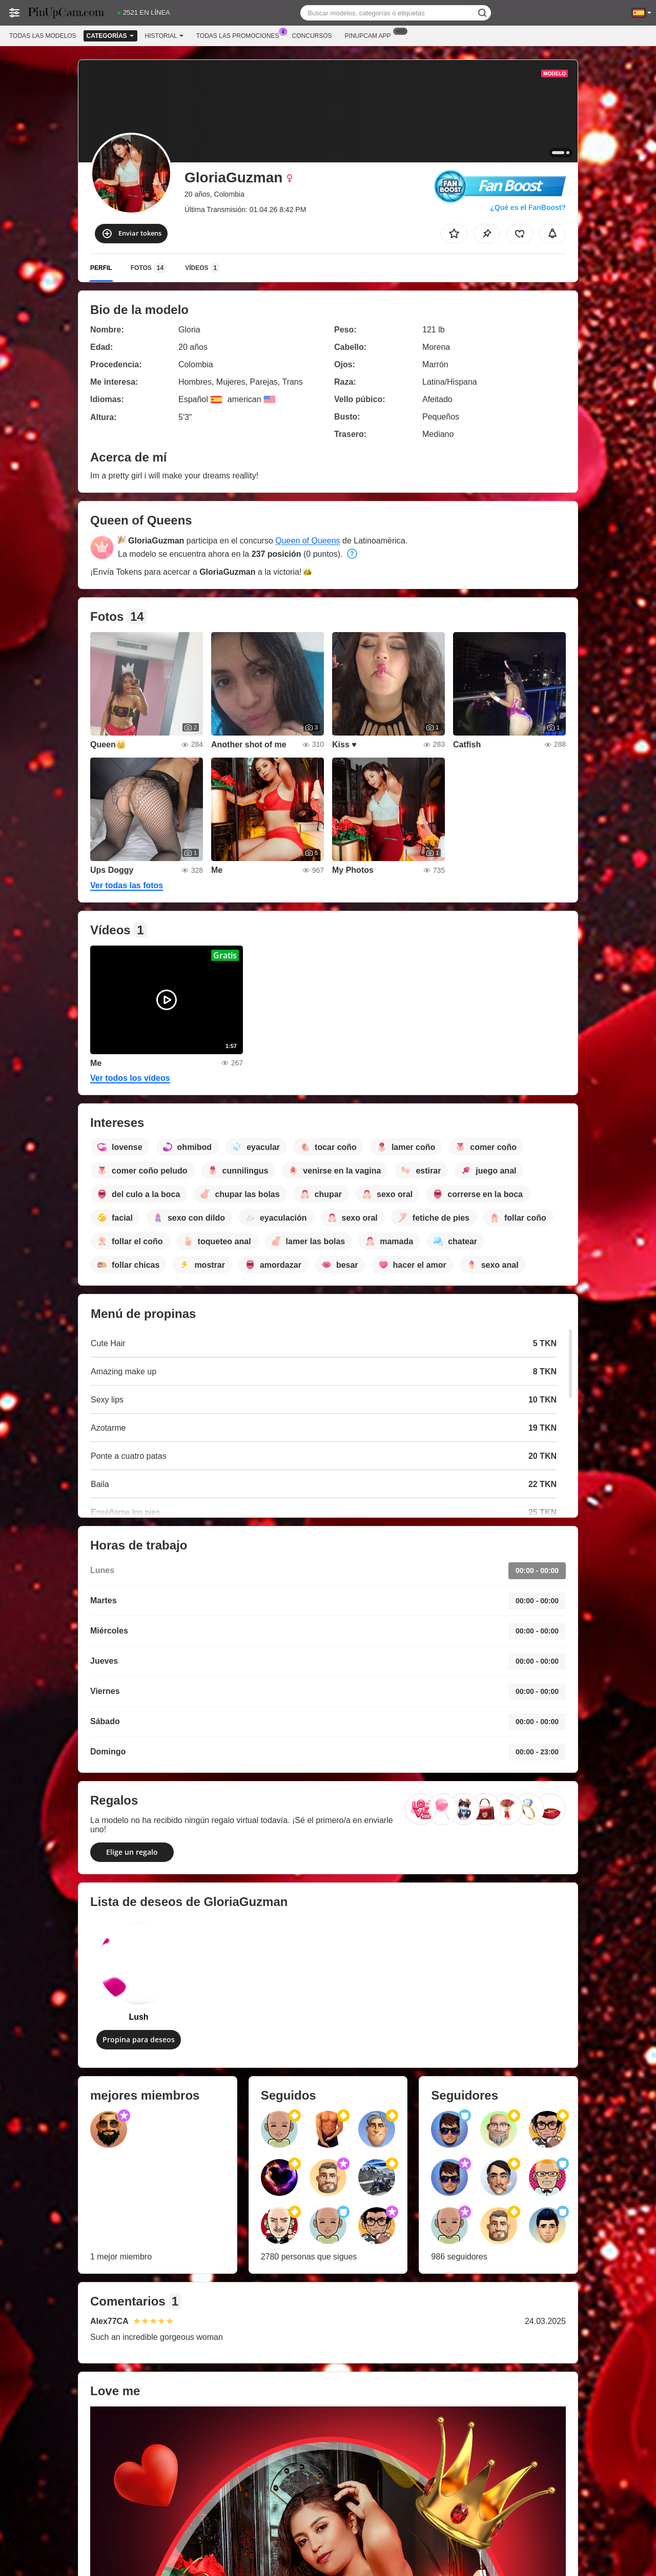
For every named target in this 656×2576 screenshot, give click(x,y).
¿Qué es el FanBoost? (528, 207)
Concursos (312, 35)
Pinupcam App (370, 34)
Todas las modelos (42, 35)
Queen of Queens (307, 540)
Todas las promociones (240, 34)
